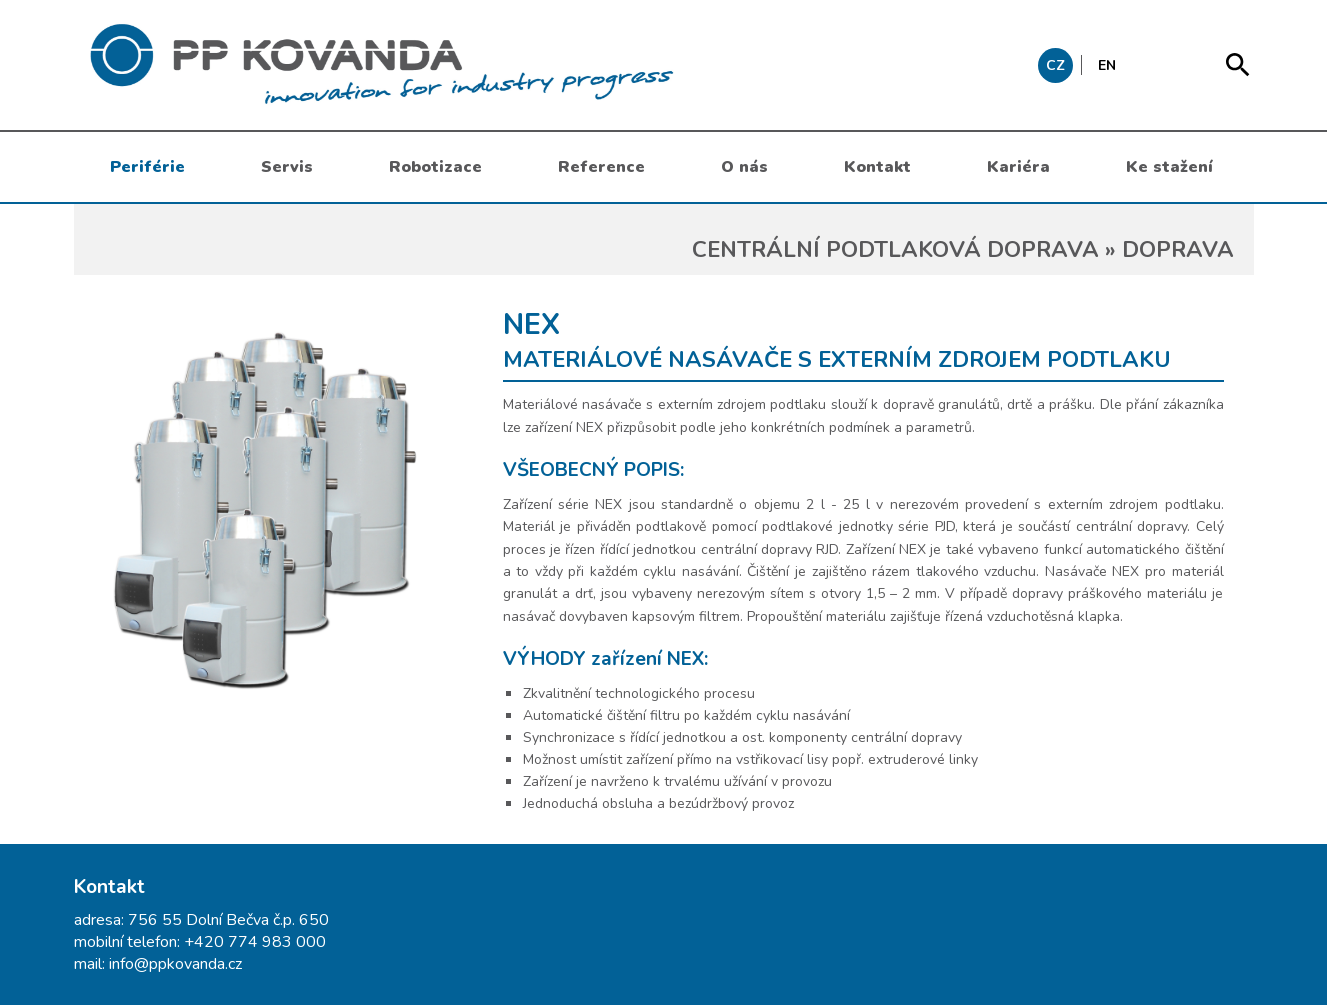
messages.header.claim (484, 65)
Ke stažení (1169, 167)
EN (1107, 65)
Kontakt (877, 167)
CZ (1055, 65)
